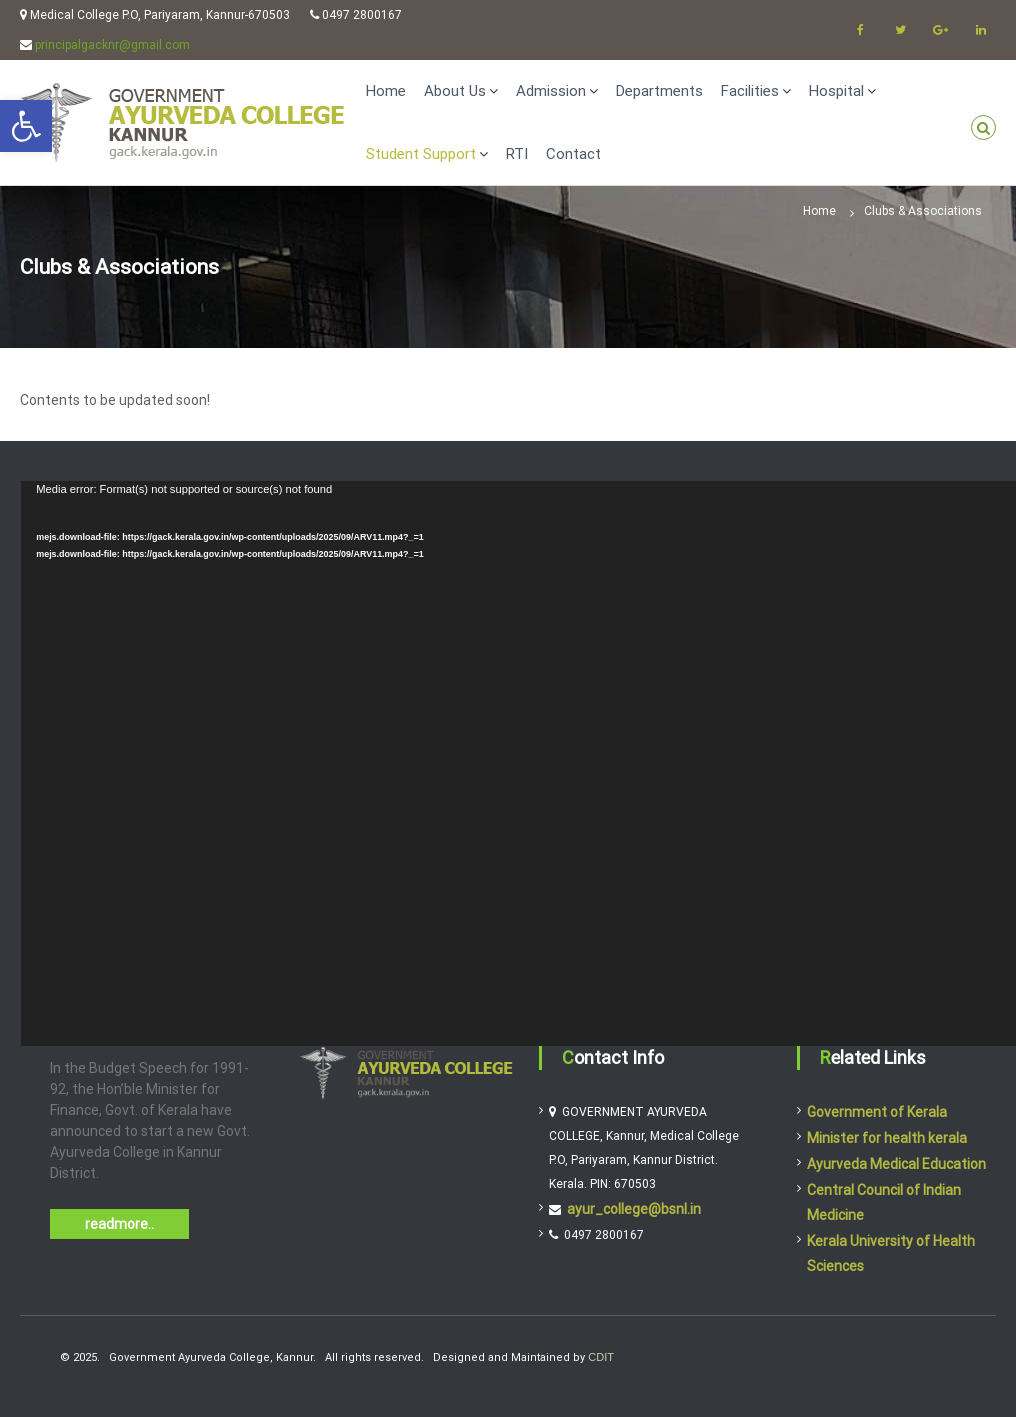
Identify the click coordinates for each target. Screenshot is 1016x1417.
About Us (455, 91)
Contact (573, 154)
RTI (517, 154)
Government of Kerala (877, 1112)
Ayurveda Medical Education (896, 1164)
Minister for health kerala (887, 1138)
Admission (551, 91)
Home (386, 91)
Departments (659, 91)
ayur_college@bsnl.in (634, 1209)
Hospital (836, 91)
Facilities (750, 91)
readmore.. (119, 1224)
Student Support (421, 154)
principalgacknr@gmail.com (112, 45)
